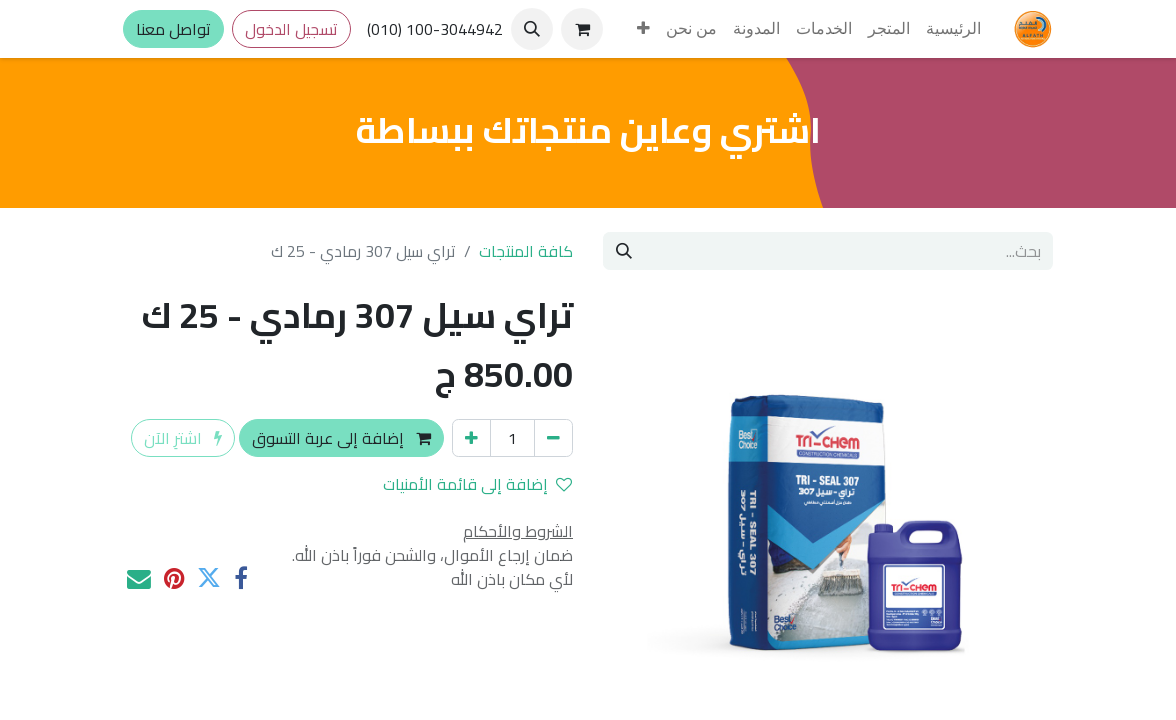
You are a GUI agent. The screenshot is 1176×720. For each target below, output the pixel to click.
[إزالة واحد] (553, 438)
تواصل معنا (173, 29)
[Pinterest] (174, 579)
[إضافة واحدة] (471, 438)
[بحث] (624, 251)
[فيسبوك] (241, 579)
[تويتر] (209, 579)
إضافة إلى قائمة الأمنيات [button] (477, 484)
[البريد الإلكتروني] (139, 579)
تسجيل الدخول (291, 29)
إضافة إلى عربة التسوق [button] (341, 438)
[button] (532, 29)
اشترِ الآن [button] (183, 438)
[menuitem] (953, 29)
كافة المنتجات (526, 251)
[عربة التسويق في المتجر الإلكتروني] (582, 29)
